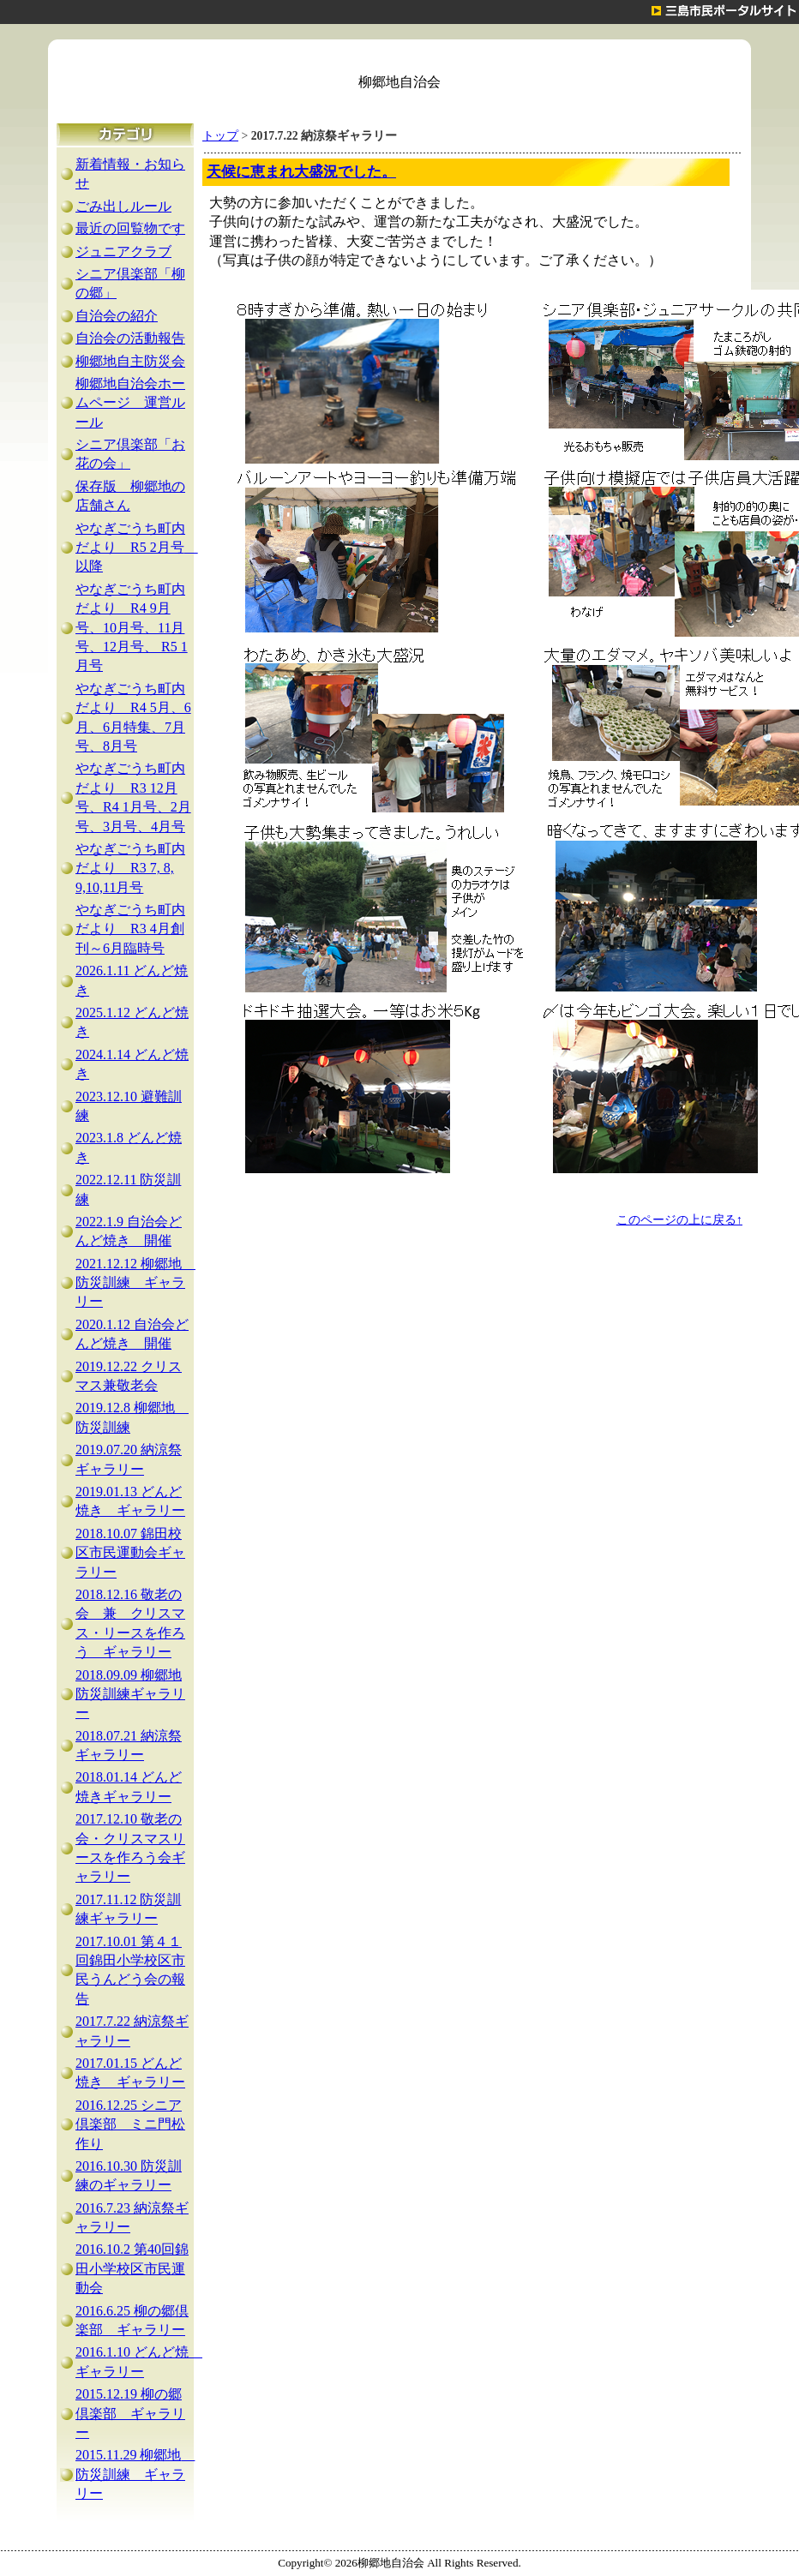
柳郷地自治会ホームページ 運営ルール (130, 402)
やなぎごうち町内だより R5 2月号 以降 (136, 547)
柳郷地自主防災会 (130, 361)
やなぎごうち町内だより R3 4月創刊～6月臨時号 (130, 929)
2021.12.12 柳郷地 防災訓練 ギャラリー (135, 1282)
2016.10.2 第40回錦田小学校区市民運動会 (132, 2268)
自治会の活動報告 (130, 338)
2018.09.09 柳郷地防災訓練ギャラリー (130, 1694)
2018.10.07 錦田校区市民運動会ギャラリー (130, 1552)
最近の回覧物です (130, 228)
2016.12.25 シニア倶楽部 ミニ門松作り (130, 2124)
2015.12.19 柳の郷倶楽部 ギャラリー (130, 2413)
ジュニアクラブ (123, 251)
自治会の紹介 (116, 316)
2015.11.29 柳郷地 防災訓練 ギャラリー (135, 2474)
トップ (220, 135)
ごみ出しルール (123, 206)
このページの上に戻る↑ (679, 1219)
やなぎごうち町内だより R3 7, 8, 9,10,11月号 (130, 868)
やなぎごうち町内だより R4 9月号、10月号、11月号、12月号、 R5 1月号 (131, 628)
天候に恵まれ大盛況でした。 (301, 172)
